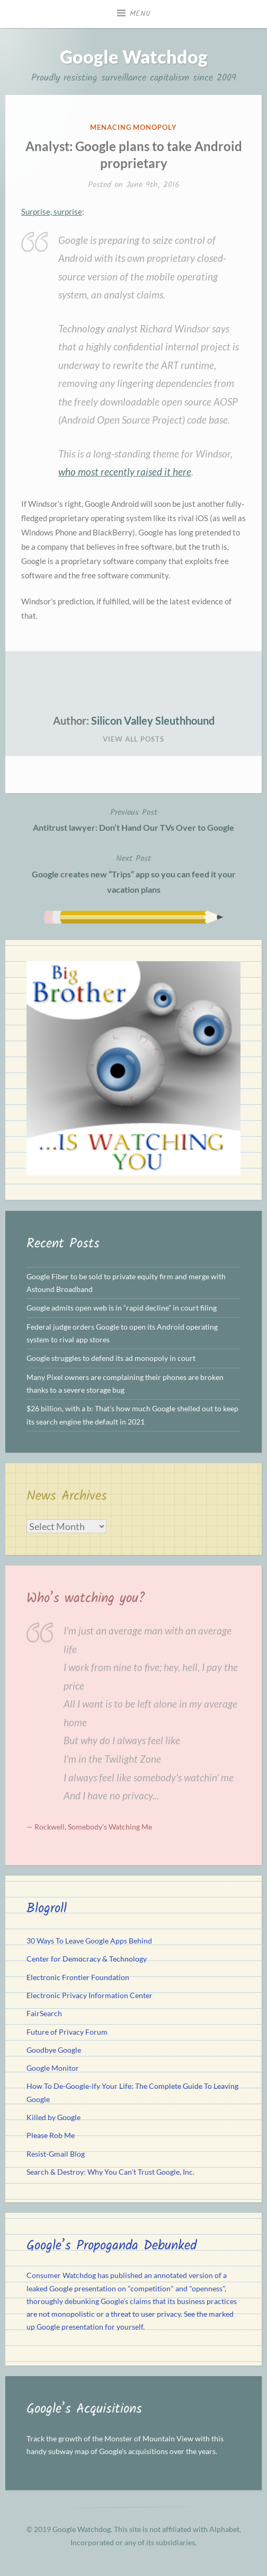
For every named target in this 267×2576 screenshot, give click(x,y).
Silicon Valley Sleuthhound (153, 720)
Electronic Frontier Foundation (77, 1977)
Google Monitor (52, 2068)
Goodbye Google (53, 2050)
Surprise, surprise (51, 211)
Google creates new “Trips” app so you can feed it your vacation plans (133, 872)
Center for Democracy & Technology (86, 1959)
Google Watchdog (134, 56)
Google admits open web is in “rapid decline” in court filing (121, 1308)
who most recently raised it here (124, 471)
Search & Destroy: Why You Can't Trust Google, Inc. (110, 2172)
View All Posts (133, 739)
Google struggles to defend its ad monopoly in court (110, 1358)
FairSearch (44, 2013)
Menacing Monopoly (133, 127)
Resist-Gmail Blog (55, 2154)
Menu (140, 14)
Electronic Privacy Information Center (89, 1995)
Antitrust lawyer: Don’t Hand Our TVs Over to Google (133, 819)
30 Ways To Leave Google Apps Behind (89, 1941)
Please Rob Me (50, 2135)
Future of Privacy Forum (67, 2032)
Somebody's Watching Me (110, 1827)
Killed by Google (53, 2117)
